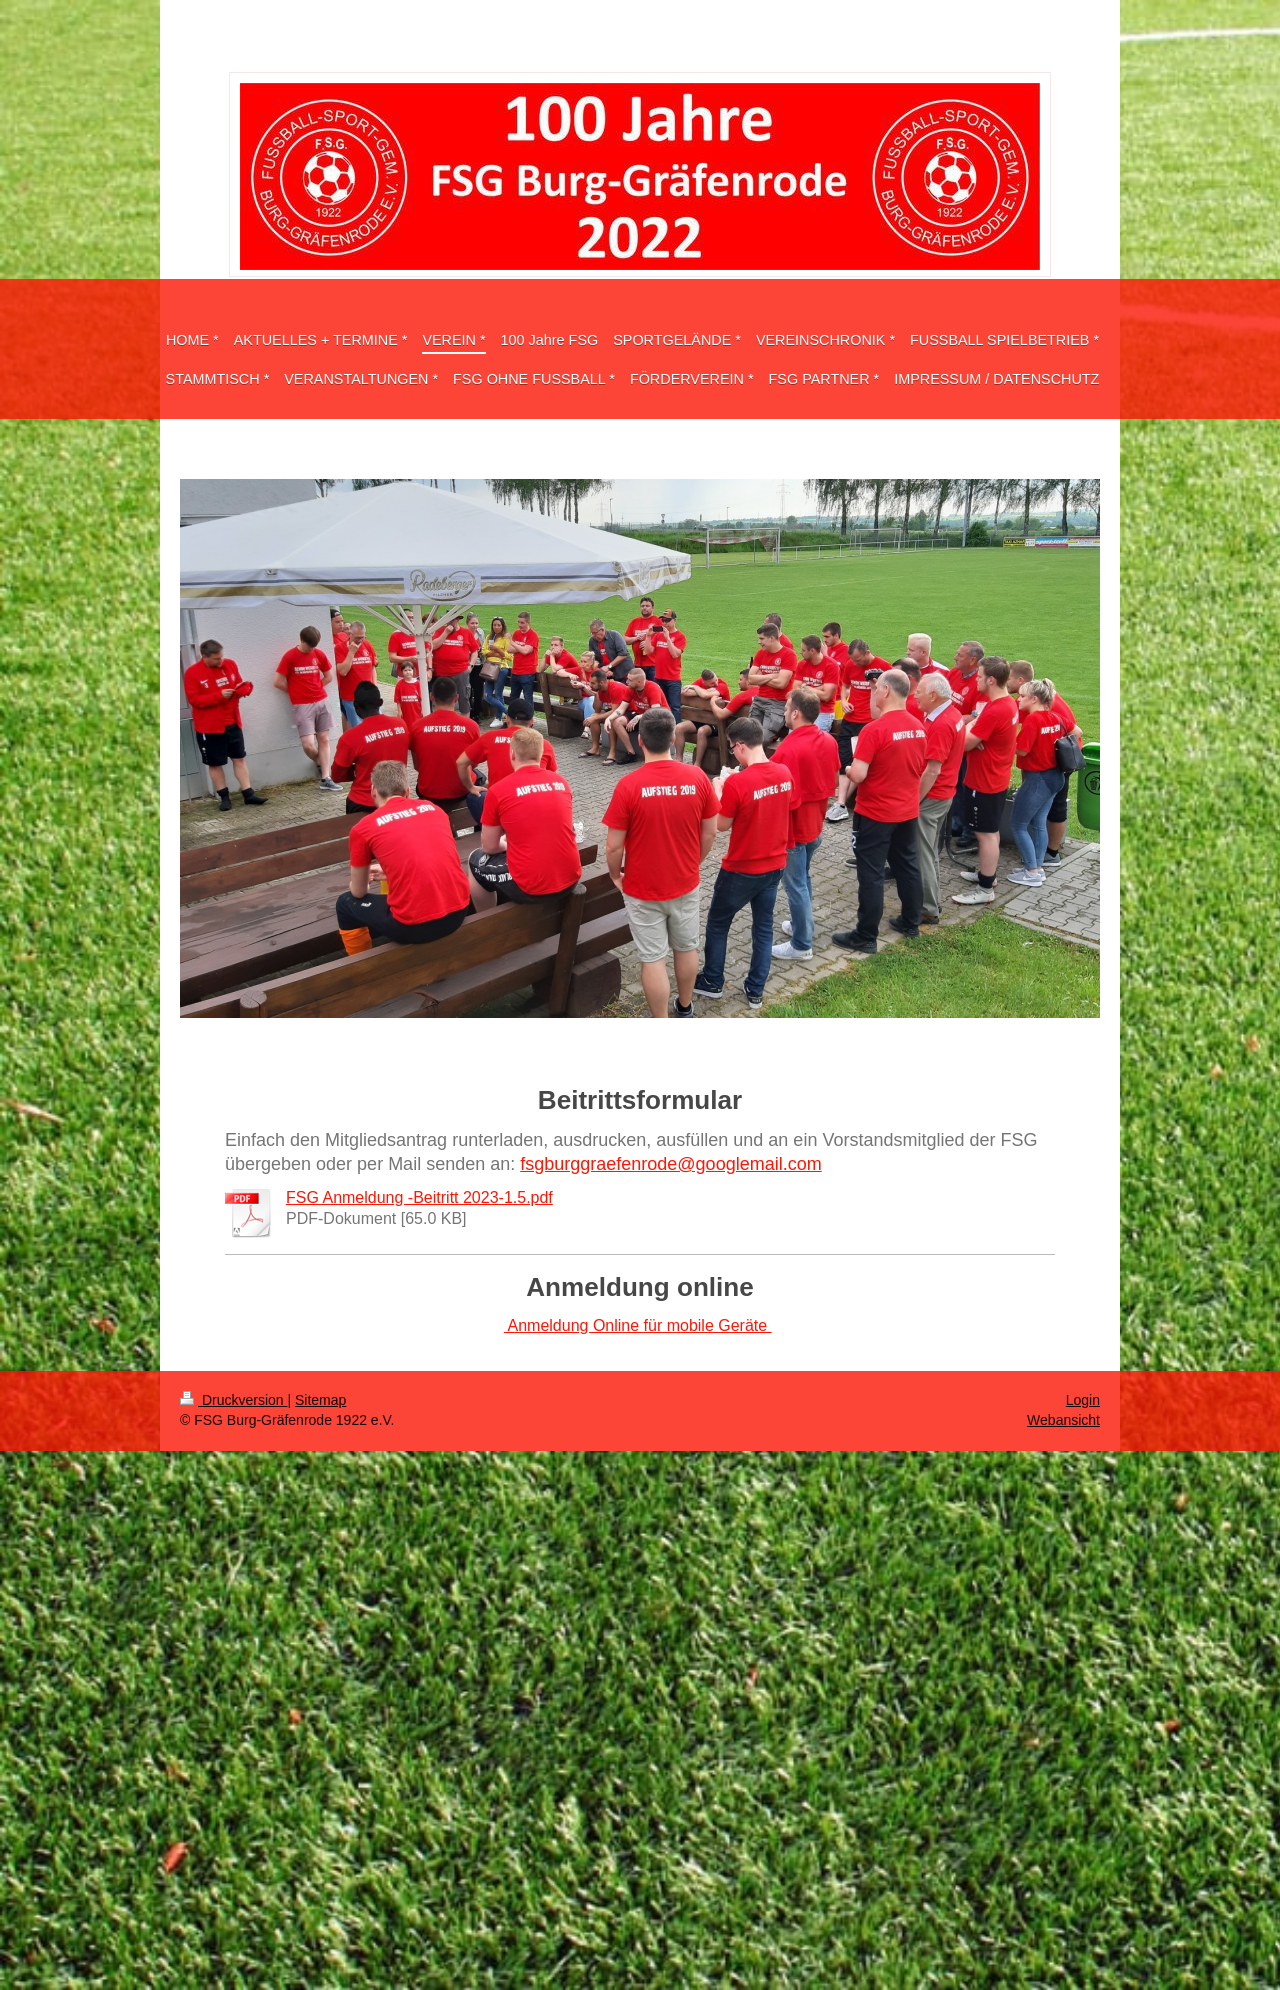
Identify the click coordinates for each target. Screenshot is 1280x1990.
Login (1083, 1400)
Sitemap (320, 1400)
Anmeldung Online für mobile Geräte (638, 1325)
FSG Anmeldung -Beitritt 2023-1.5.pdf (419, 1197)
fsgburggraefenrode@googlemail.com (670, 1164)
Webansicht (1063, 1420)
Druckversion (233, 1400)
